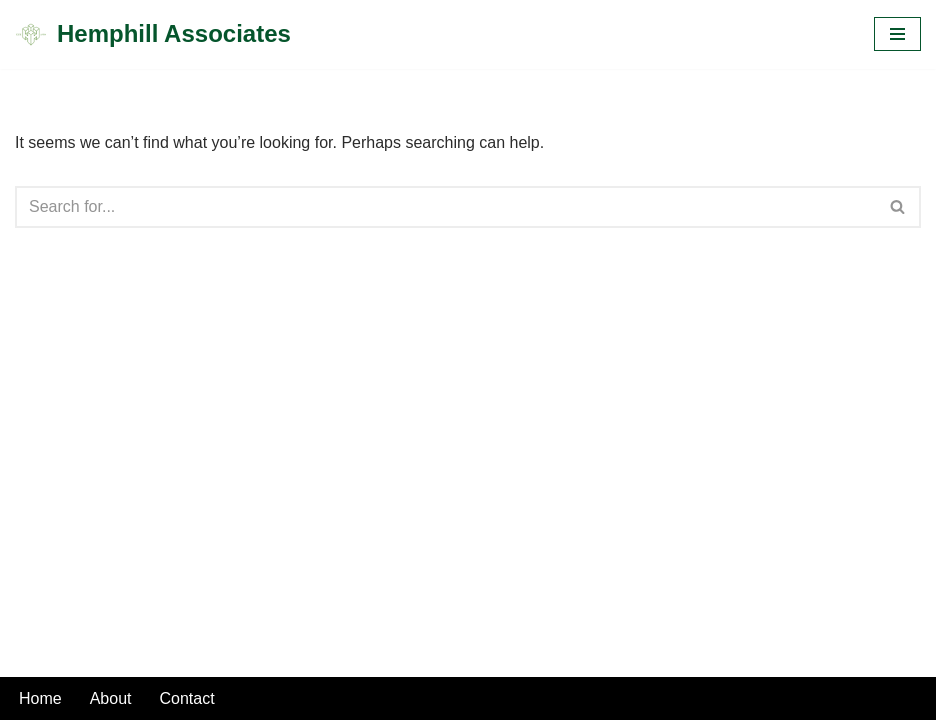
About (111, 698)
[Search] (445, 207)
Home (40, 698)
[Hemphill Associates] (153, 34)
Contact (187, 698)
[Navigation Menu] (897, 34)
